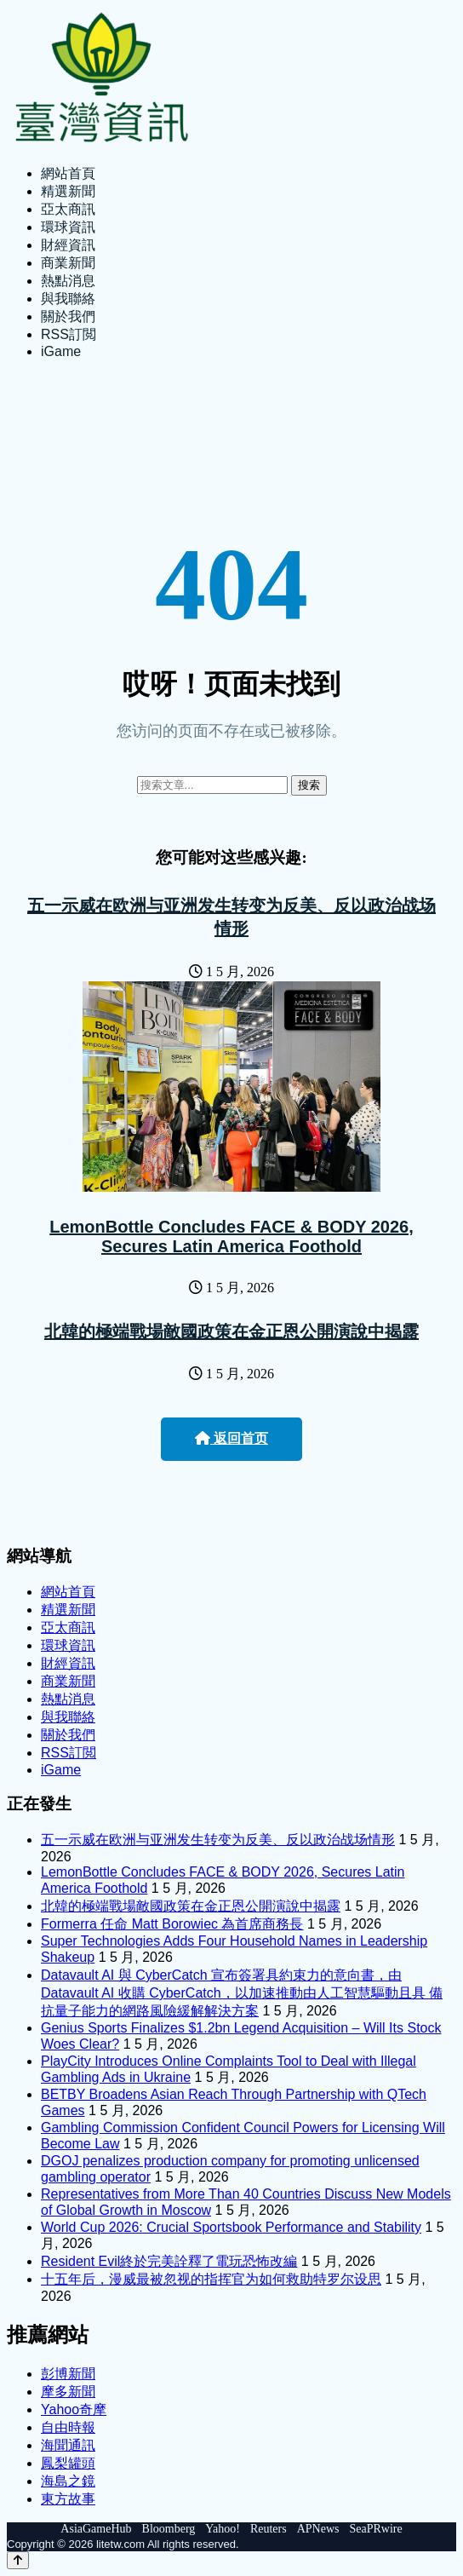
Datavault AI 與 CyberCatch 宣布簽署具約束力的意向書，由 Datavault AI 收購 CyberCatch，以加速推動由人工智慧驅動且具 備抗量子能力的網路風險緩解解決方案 (242, 1993)
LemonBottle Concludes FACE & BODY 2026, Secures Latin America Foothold (231, 1236)
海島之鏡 (68, 2481)
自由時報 (68, 2427)
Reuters (268, 2528)
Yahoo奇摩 (73, 2409)
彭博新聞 (68, 2373)
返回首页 (231, 1438)
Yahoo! (222, 2528)
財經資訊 (68, 245)
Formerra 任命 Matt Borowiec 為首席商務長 (172, 1924)
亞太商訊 (68, 209)
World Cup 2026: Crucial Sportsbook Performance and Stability (231, 2227)
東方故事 (68, 2499)
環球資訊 (68, 227)
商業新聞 (68, 263)
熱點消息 (68, 280)
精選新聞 (68, 191)
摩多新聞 (68, 2391)
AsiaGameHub (95, 2528)
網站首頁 (68, 173)
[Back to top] (18, 2560)
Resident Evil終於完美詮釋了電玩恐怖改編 (169, 2261)
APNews (318, 2528)
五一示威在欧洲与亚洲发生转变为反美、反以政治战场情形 (218, 1839)
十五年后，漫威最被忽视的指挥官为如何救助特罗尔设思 (211, 2279)
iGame (61, 351)
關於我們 (68, 316)
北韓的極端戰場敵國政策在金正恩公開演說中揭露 (231, 1331)
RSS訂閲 (68, 334)
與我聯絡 (68, 298)
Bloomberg (169, 2528)
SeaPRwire (375, 2528)
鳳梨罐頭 (68, 2463)
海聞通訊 (68, 2445)
